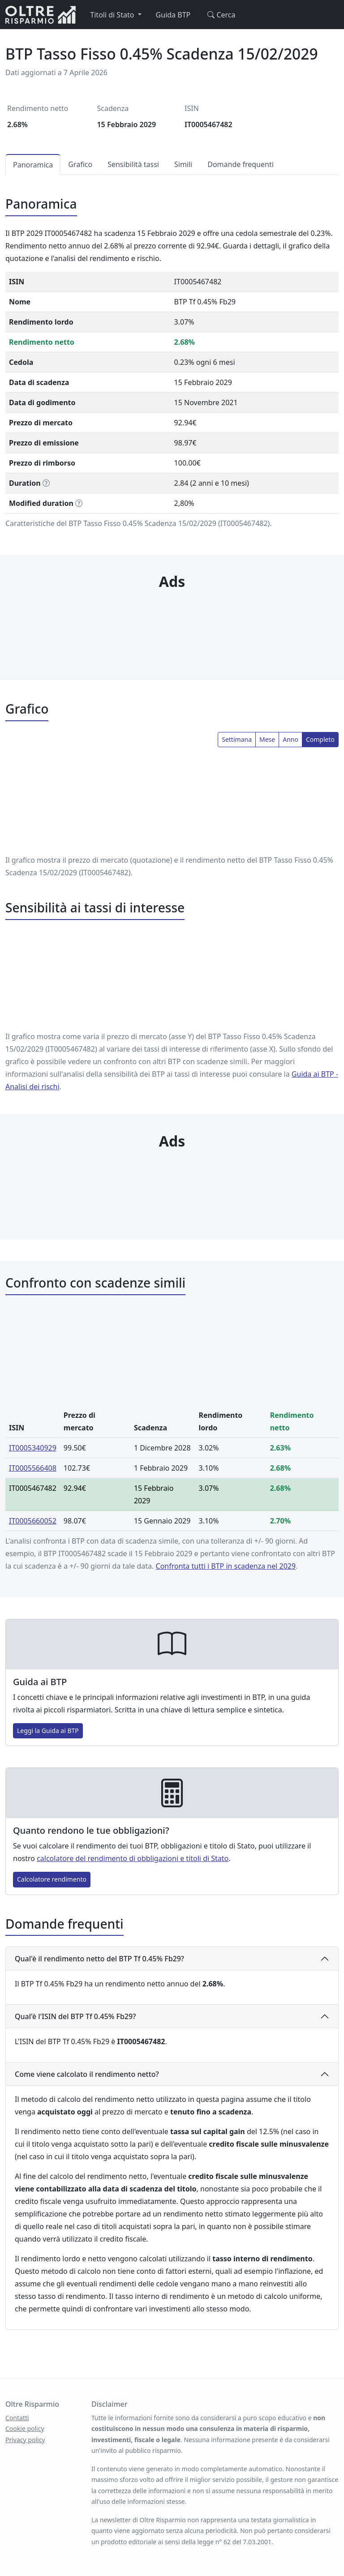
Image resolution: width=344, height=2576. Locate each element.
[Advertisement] (172, 617)
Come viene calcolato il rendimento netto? (87, 2074)
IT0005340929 (32, 1448)
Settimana (237, 739)
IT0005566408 (32, 1468)
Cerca (220, 15)
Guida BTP (173, 15)
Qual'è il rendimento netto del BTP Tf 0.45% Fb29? (99, 1959)
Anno (290, 739)
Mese (267, 739)
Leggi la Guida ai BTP (48, 1730)
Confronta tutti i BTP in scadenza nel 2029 (226, 1566)
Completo (320, 739)
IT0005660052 (32, 1521)
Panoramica (33, 165)
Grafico (80, 164)
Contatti (17, 2417)
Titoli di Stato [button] (113, 15)
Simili (183, 164)
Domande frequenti (240, 164)
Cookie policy (24, 2428)
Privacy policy (25, 2439)
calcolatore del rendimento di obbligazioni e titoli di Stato (132, 1858)
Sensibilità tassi (133, 164)
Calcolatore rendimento (51, 1879)
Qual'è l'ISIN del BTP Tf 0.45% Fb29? (75, 2016)
